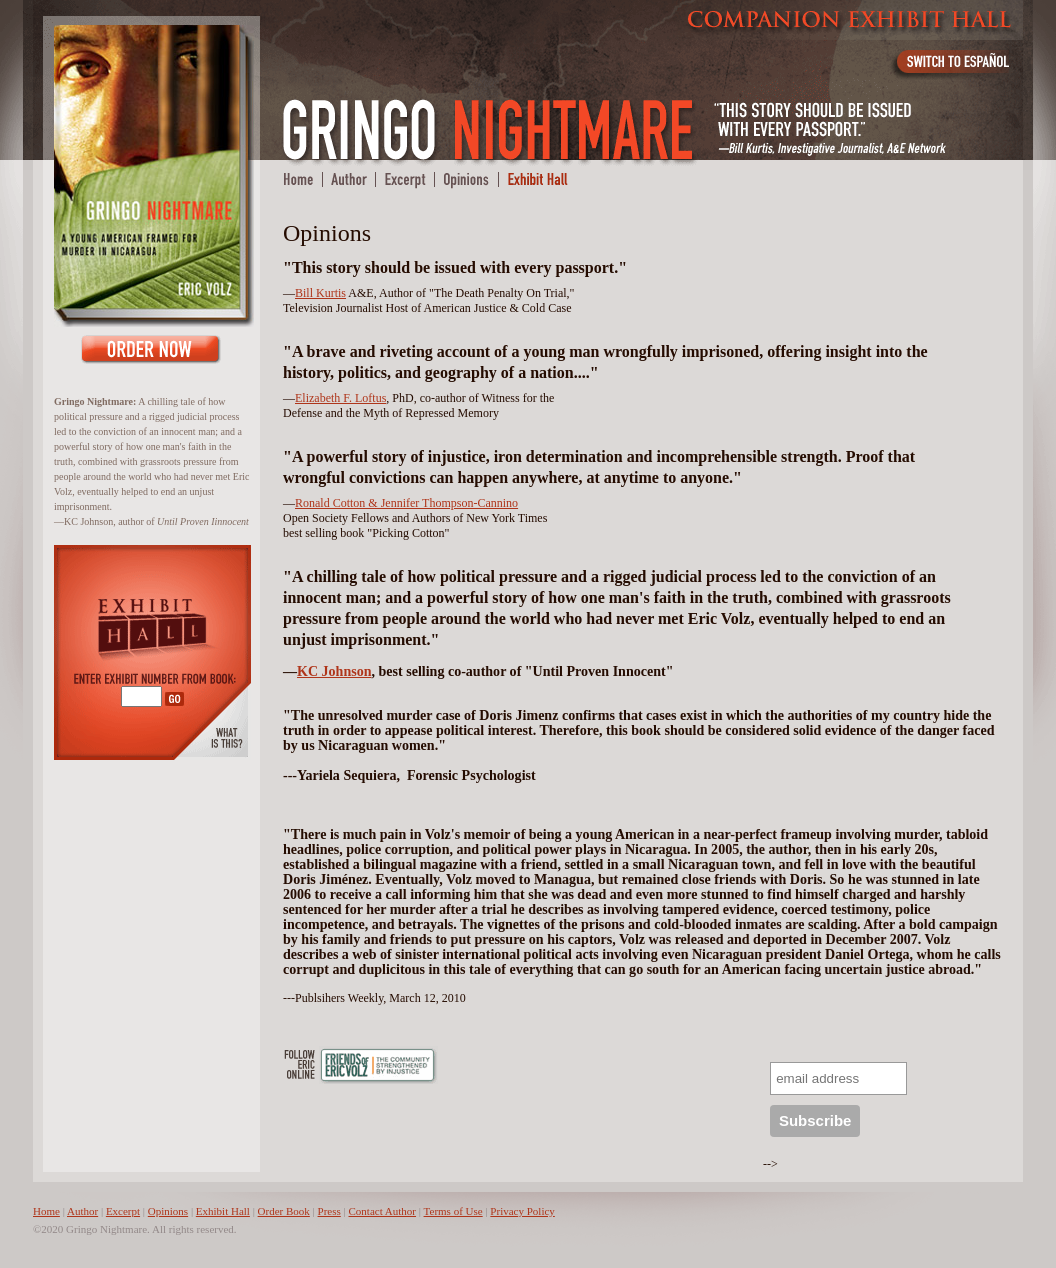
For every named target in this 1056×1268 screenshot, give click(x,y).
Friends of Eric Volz (378, 1065)
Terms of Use (453, 1211)
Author (82, 1211)
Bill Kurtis (320, 293)
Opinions (168, 1211)
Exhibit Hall (223, 1211)
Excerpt (123, 1211)
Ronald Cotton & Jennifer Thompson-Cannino (406, 503)
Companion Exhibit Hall (849, 20)
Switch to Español (956, 65)
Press (329, 1211)
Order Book (150, 349)
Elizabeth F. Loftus (340, 398)
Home (46, 1211)
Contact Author (383, 1211)
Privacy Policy (522, 1211)
